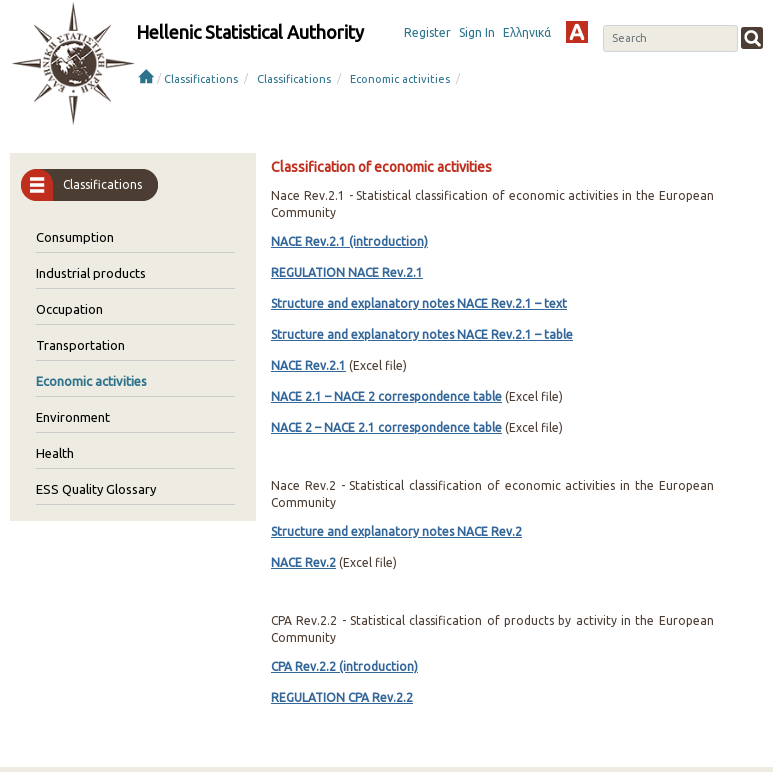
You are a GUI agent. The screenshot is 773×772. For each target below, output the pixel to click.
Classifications (201, 79)
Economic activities (400, 79)
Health (55, 453)
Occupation (69, 309)
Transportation (80, 345)
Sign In (477, 32)
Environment (73, 417)
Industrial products (91, 273)
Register (427, 32)
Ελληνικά (527, 32)
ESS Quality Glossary (96, 489)
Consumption (75, 237)
